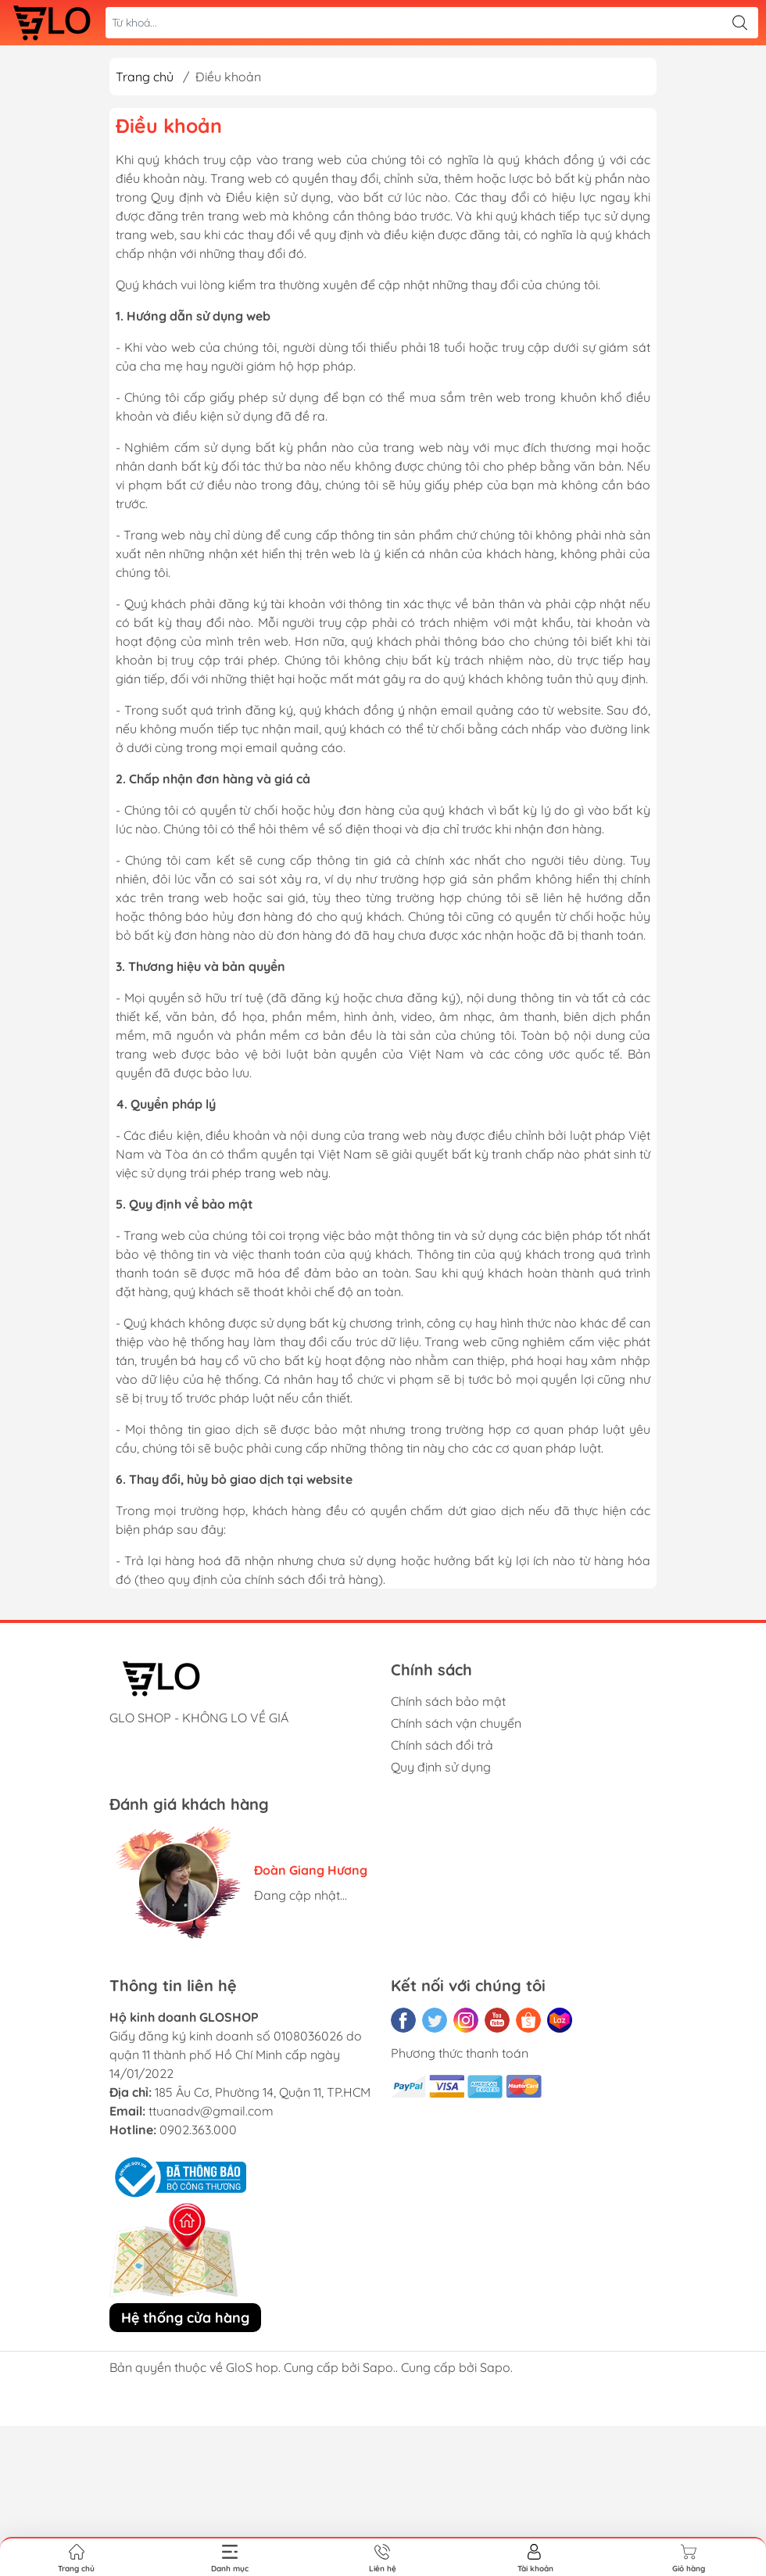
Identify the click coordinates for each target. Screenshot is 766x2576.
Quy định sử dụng (441, 1767)
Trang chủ (145, 76)
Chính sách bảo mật (448, 1701)
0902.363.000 (198, 2129)
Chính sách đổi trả (442, 1745)
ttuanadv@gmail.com (211, 2111)
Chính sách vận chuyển (456, 1723)
